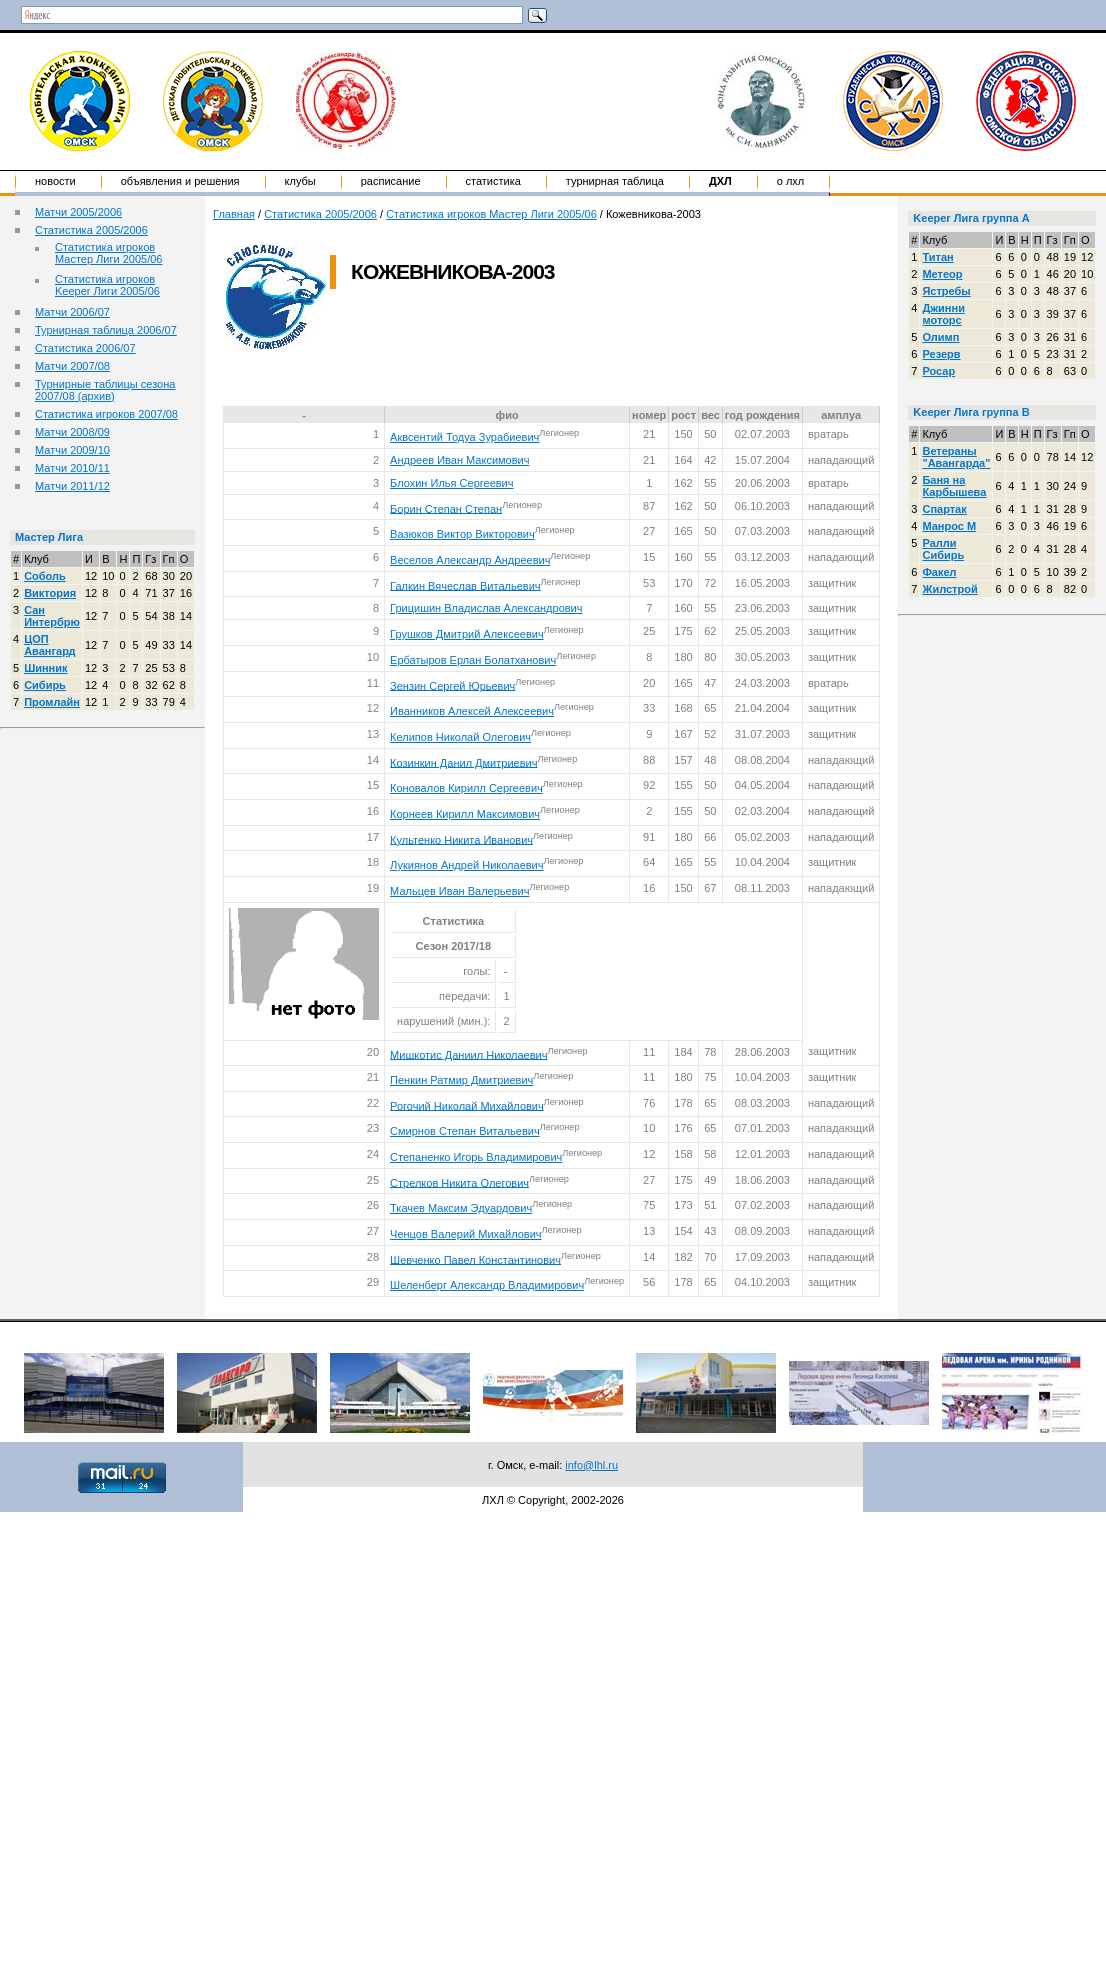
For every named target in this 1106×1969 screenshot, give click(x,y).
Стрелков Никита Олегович (459, 1182)
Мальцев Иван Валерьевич (459, 891)
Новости (55, 181)
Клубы (300, 181)
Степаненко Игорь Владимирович (476, 1157)
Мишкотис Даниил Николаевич (468, 1054)
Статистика (493, 181)
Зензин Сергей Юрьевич (452, 685)
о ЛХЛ (791, 181)
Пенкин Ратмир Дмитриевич (461, 1080)
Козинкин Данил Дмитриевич (463, 762)
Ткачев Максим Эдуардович (461, 1208)
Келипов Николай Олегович (460, 737)
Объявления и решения (180, 181)
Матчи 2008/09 (72, 432)
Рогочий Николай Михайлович (467, 1105)
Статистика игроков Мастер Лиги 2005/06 (108, 253)
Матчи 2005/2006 (78, 212)
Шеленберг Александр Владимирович (487, 1285)
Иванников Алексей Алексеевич (472, 711)
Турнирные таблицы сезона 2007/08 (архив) (105, 390)
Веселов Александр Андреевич (470, 560)
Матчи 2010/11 (72, 468)
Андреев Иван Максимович (459, 460)
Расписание (391, 181)
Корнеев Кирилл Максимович (465, 814)
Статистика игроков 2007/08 (106, 414)
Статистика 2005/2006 (91, 230)
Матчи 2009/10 (72, 450)
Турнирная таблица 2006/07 (106, 330)
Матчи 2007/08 (72, 366)
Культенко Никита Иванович (461, 839)
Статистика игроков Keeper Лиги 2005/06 (107, 285)
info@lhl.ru (591, 1465)
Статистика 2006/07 (85, 348)
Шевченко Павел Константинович (475, 1259)
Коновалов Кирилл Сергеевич (466, 788)
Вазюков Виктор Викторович (462, 534)
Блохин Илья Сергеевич (451, 483)
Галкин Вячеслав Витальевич (465, 585)
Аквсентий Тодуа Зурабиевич (464, 437)
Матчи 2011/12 (72, 486)
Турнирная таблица (615, 181)
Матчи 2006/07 (72, 312)
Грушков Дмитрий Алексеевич (467, 634)
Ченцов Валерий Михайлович (466, 1234)
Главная (234, 214)
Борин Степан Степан (446, 508)
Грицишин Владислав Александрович (486, 608)
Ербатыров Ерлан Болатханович (473, 660)
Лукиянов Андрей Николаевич (466, 865)
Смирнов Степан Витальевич (465, 1131)
